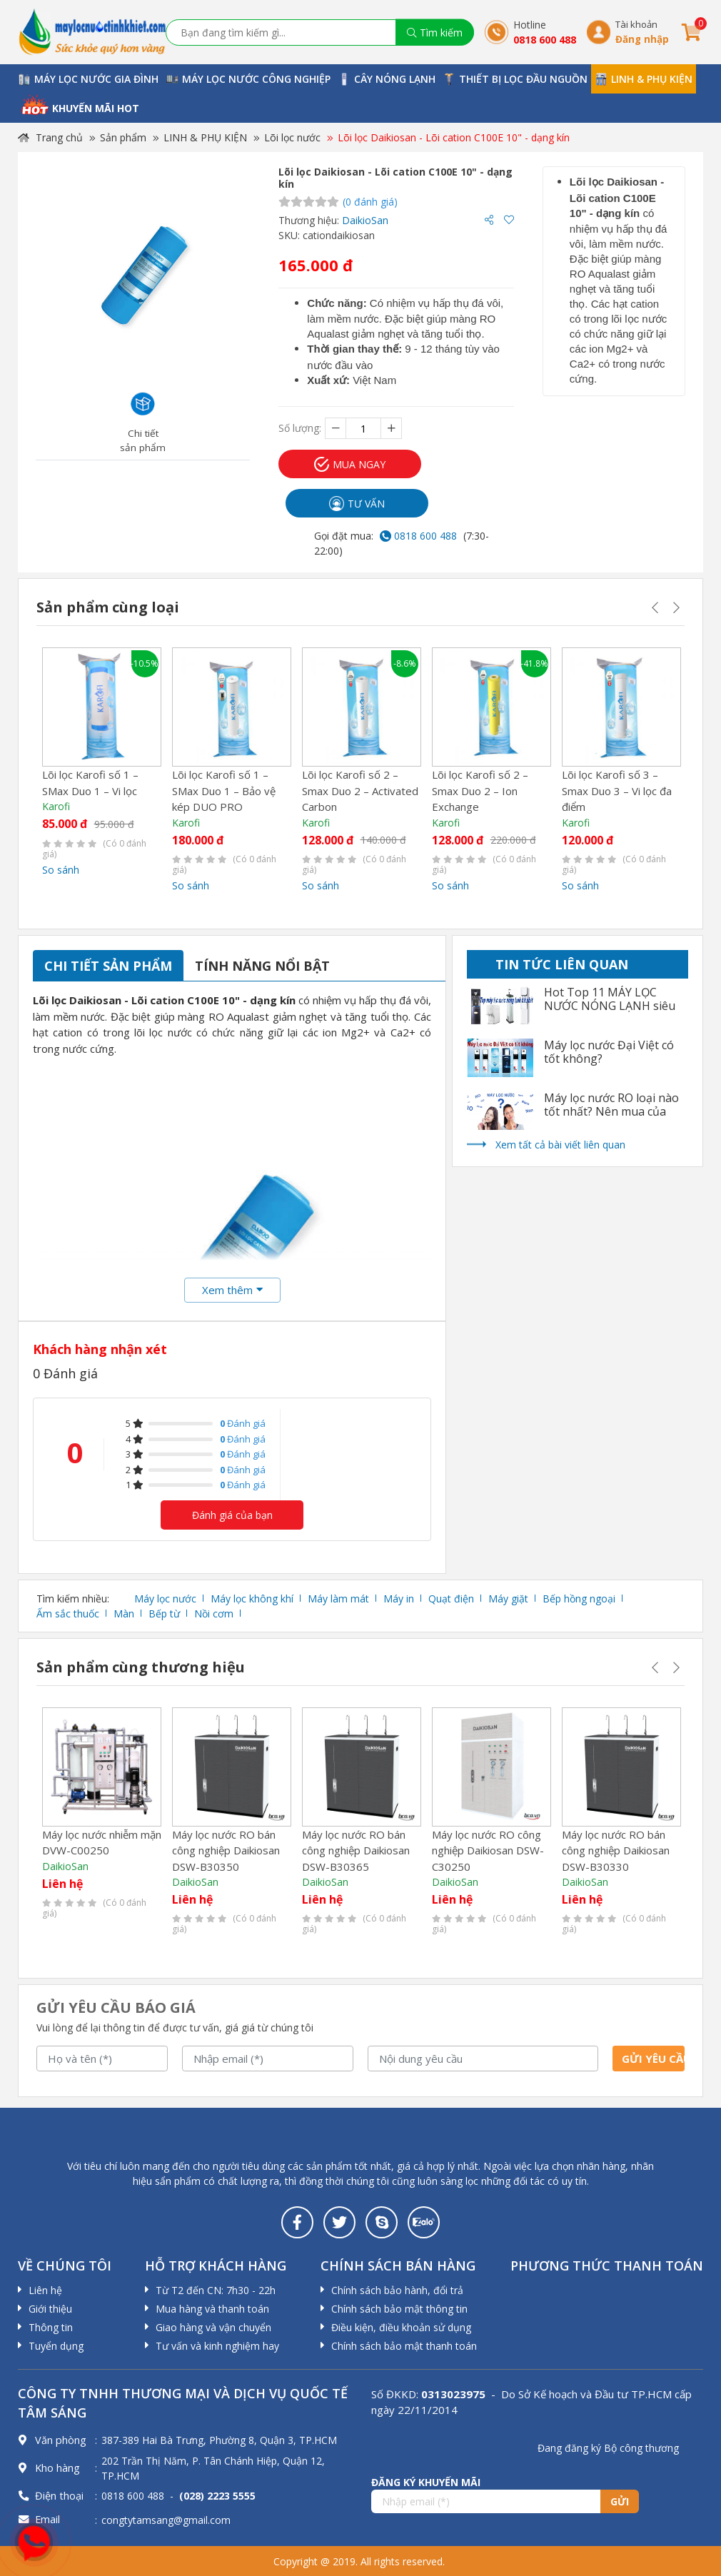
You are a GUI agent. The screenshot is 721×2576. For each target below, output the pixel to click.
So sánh (60, 870)
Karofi (56, 806)
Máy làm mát (338, 1598)
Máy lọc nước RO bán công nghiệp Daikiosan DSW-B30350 (226, 1850)
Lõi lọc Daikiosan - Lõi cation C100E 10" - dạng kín (454, 137)
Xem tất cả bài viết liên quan (560, 1144)
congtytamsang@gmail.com (166, 2520)
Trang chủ (50, 137)
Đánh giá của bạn (232, 1515)
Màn (124, 1613)
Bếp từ (164, 1613)
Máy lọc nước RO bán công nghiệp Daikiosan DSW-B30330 (616, 1850)
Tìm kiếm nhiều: (72, 1598)
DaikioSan (365, 220)
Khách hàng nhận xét (100, 1349)
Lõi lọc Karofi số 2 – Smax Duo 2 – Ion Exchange (480, 790)
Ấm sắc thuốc (67, 1613)
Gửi (619, 2501)
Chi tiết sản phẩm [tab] (108, 965)
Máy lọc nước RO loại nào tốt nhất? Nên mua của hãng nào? (611, 1112)
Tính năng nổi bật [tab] (262, 965)
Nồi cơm (213, 1613)
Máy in (398, 1598)
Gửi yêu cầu (653, 2058)
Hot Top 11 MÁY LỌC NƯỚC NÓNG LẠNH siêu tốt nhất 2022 (609, 1006)
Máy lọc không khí (252, 1598)
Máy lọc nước (165, 1598)
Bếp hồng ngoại (579, 1598)
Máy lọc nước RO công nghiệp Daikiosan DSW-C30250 (488, 1850)
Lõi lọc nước (292, 137)
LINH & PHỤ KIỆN (205, 137)
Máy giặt (508, 1598)
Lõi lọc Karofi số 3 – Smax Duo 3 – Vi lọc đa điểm (617, 790)
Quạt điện (451, 1598)
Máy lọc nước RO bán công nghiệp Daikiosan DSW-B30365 (356, 1850)
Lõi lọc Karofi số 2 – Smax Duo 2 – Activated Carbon (360, 790)
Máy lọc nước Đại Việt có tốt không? (609, 1052)
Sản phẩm (123, 137)
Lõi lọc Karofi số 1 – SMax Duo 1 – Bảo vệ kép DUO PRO (224, 790)
